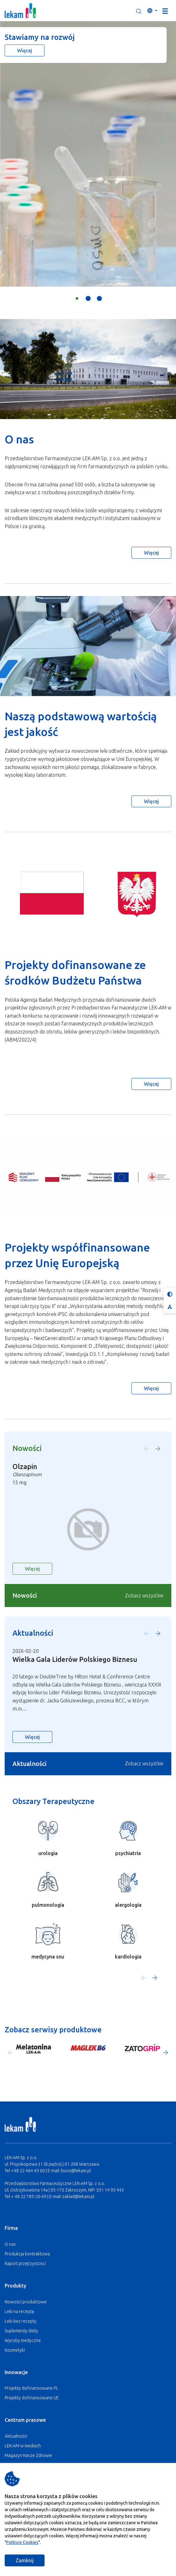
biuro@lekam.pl (76, 2170)
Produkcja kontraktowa (27, 2253)
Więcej (24, 50)
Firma (11, 2228)
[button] (138, 10)
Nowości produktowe (26, 2301)
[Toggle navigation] (165, 10)
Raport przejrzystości (25, 2263)
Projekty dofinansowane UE (32, 2397)
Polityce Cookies (22, 2542)
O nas (10, 2244)
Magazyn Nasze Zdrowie (28, 2455)
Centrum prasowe (25, 2420)
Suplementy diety (21, 2330)
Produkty (15, 2285)
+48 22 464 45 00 (28, 2170)
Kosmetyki (15, 2350)
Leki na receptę (19, 2311)
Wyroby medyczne (23, 2340)
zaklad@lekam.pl (78, 2196)
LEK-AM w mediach (23, 2445)
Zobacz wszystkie (144, 1595)
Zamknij (25, 2560)
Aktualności (16, 2436)
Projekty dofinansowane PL (31, 2388)
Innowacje (16, 2372)
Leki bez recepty (20, 2321)
